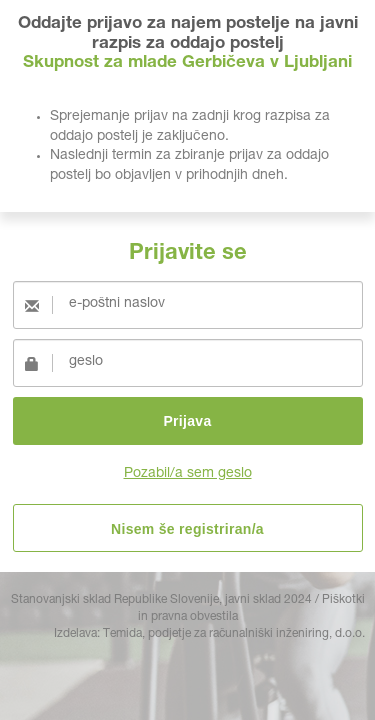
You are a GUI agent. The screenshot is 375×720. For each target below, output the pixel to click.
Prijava (187, 421)
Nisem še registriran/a (187, 529)
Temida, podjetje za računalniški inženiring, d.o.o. (234, 634)
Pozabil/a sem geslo (188, 474)
